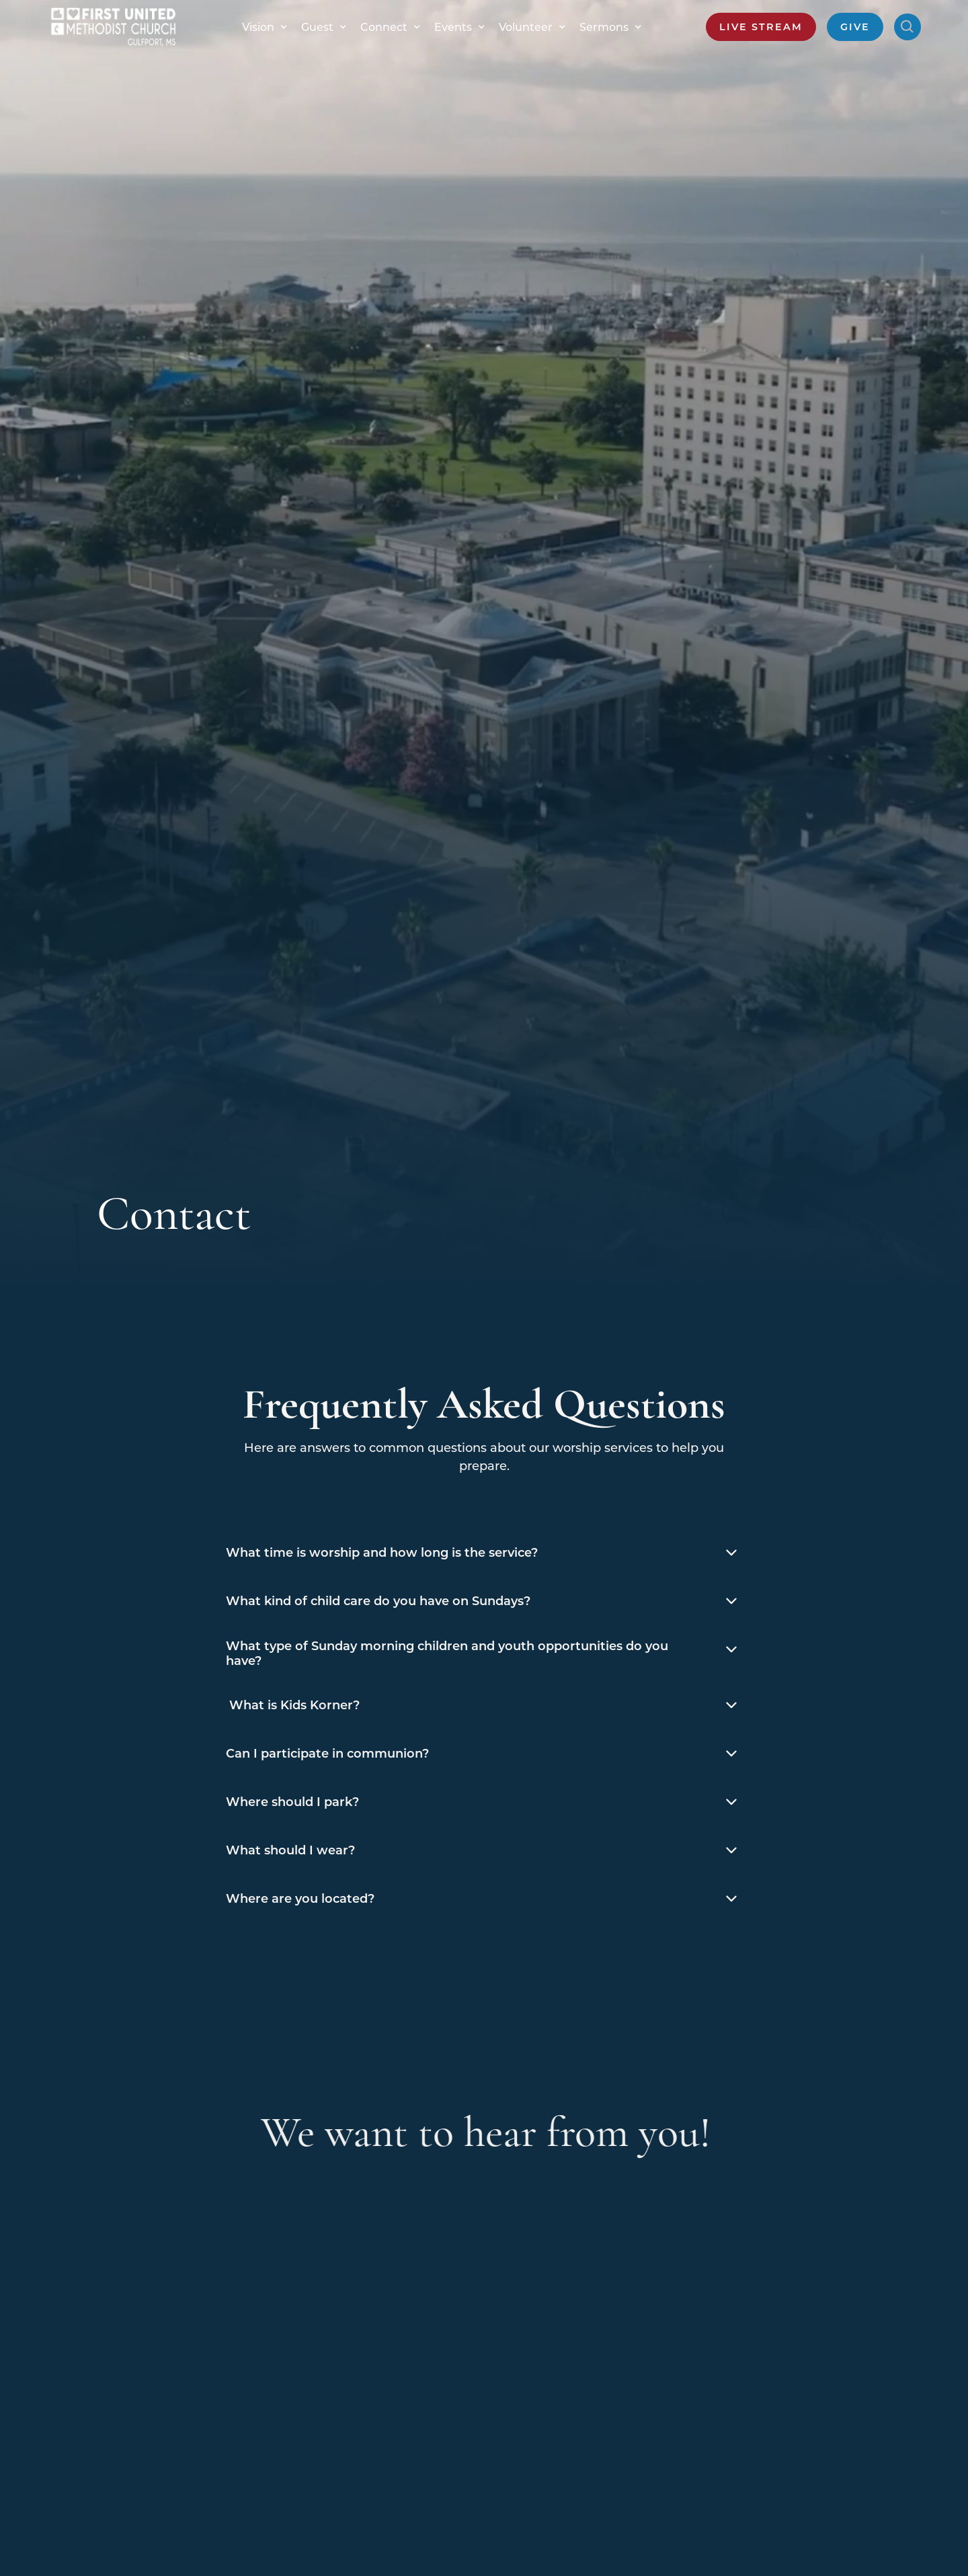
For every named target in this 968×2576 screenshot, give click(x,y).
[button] (261, 26)
